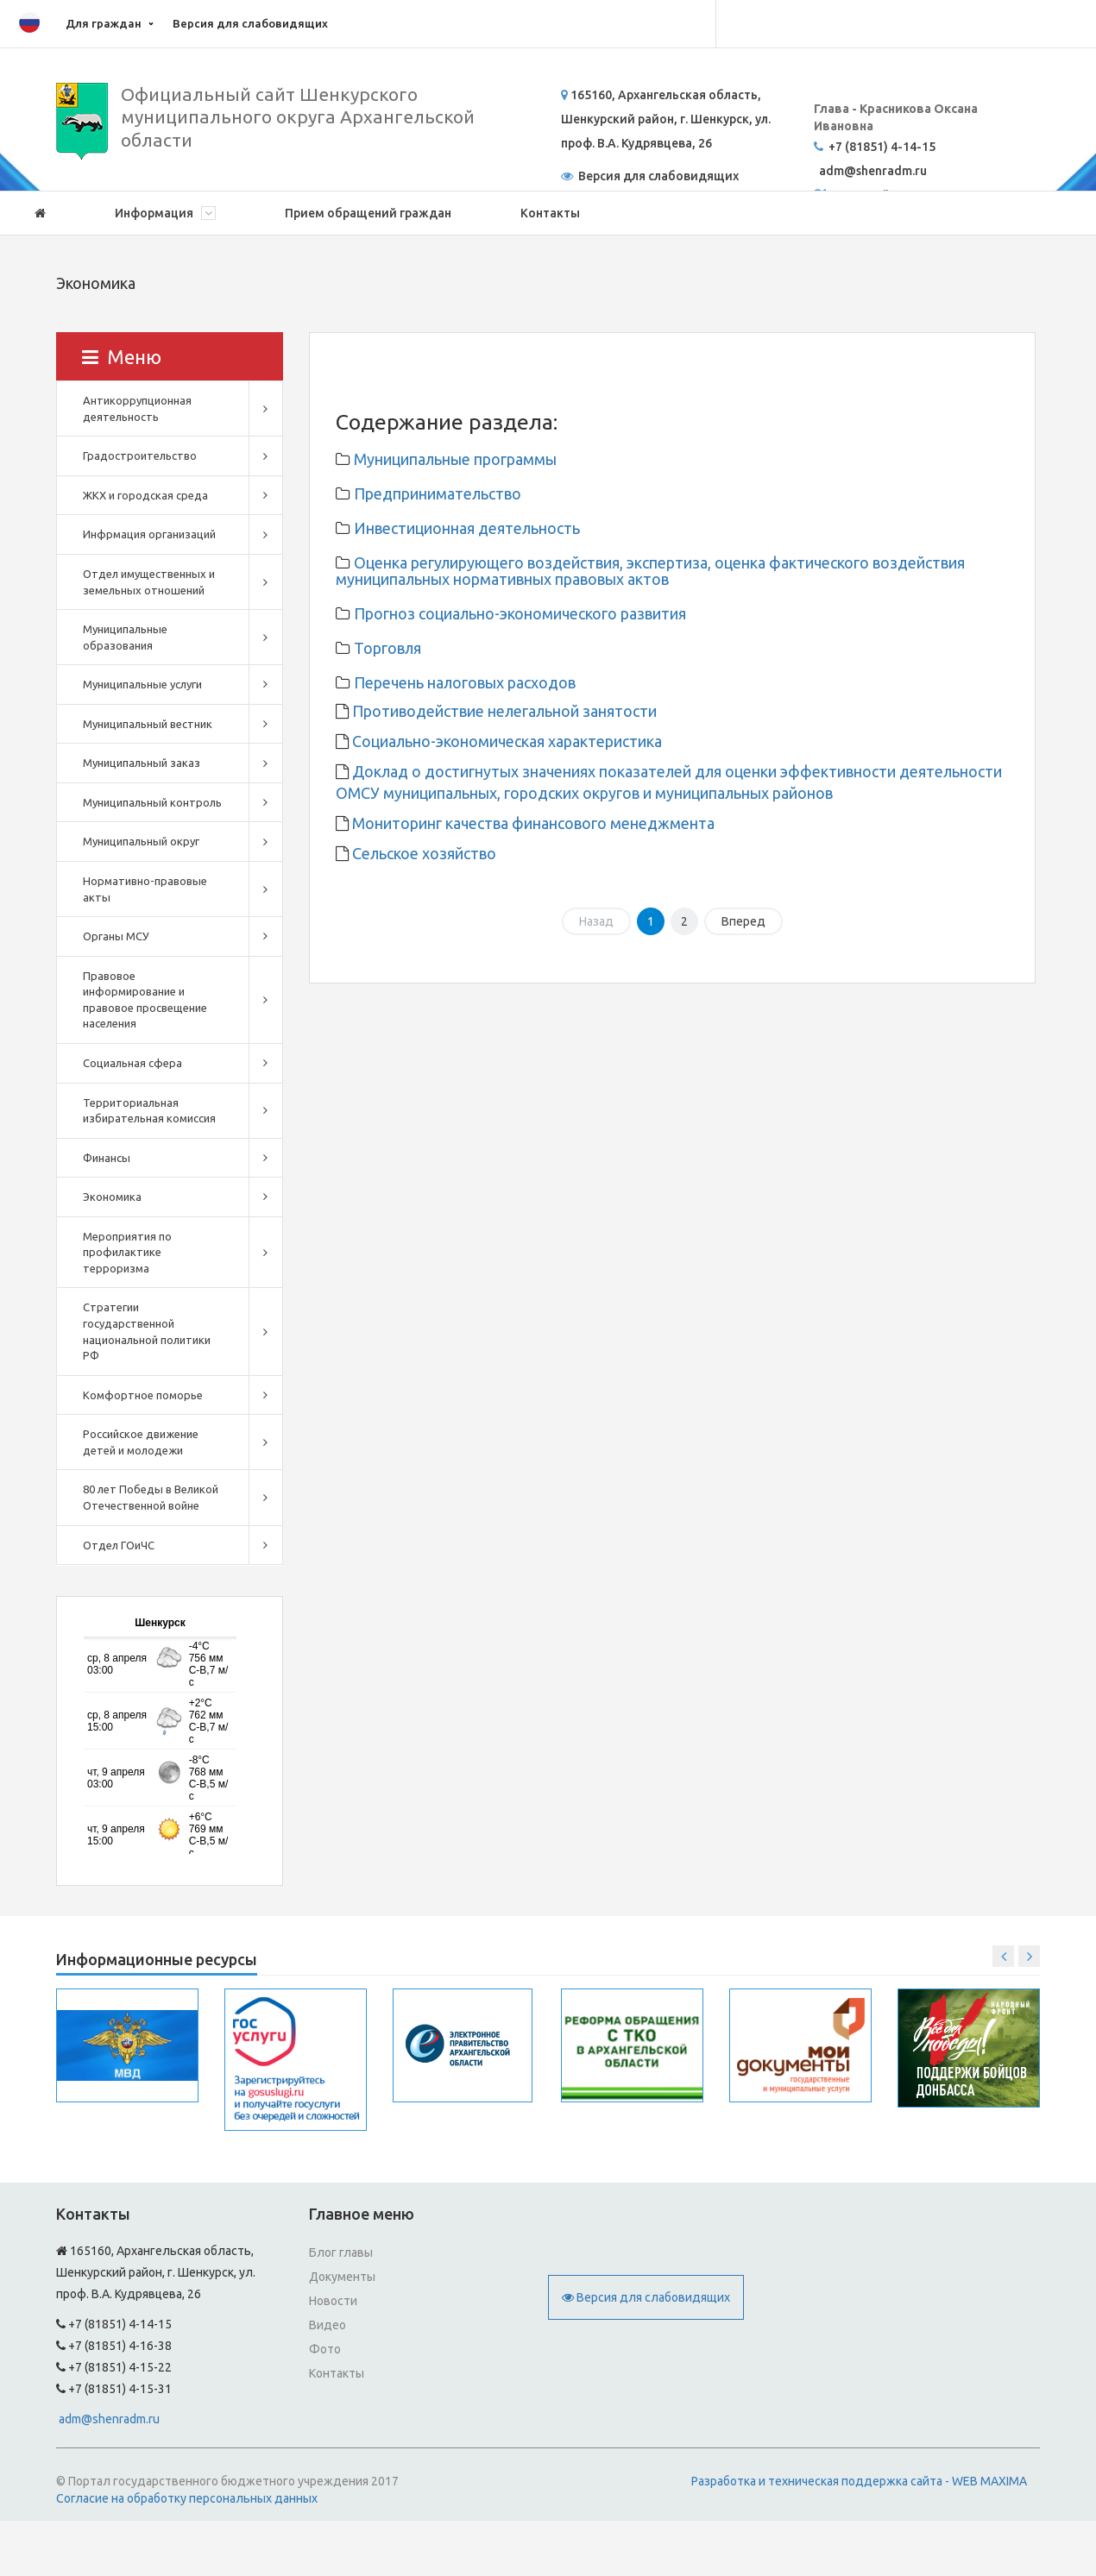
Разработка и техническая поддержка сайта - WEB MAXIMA (859, 2481)
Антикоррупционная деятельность (137, 408)
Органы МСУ (116, 936)
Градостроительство (140, 455)
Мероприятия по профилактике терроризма (127, 1252)
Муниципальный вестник (147, 724)
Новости (333, 2301)
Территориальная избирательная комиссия (149, 1110)
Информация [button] (165, 213)
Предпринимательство (437, 493)
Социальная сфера (132, 1063)
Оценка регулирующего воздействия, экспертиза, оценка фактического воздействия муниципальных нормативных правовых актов (650, 571)
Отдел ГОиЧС (118, 1545)
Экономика (112, 1197)
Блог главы (341, 2252)
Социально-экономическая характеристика (505, 741)
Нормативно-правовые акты (145, 889)
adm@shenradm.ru (109, 2419)
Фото (325, 2349)
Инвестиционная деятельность (467, 528)
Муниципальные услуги (142, 684)
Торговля (387, 648)
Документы (342, 2277)
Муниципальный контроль (152, 802)
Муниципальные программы (455, 459)
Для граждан (104, 23)
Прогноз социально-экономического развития (520, 613)
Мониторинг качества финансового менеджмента (532, 823)
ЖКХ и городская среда (145, 495)
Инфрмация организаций (149, 534)
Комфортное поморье (143, 1395)
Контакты (550, 213)
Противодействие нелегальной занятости (503, 710)
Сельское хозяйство (422, 853)
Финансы (106, 1158)
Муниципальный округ (141, 841)
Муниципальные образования (125, 637)
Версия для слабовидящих (250, 23)
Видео (327, 2325)
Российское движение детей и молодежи (140, 1442)
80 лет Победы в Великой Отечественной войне (150, 1497)
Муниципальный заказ (141, 763)
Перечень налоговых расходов (465, 682)
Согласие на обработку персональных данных (187, 2498)
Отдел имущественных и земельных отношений (149, 582)
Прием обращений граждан (368, 213)
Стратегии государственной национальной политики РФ (147, 1331)
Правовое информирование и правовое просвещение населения (145, 1000)
